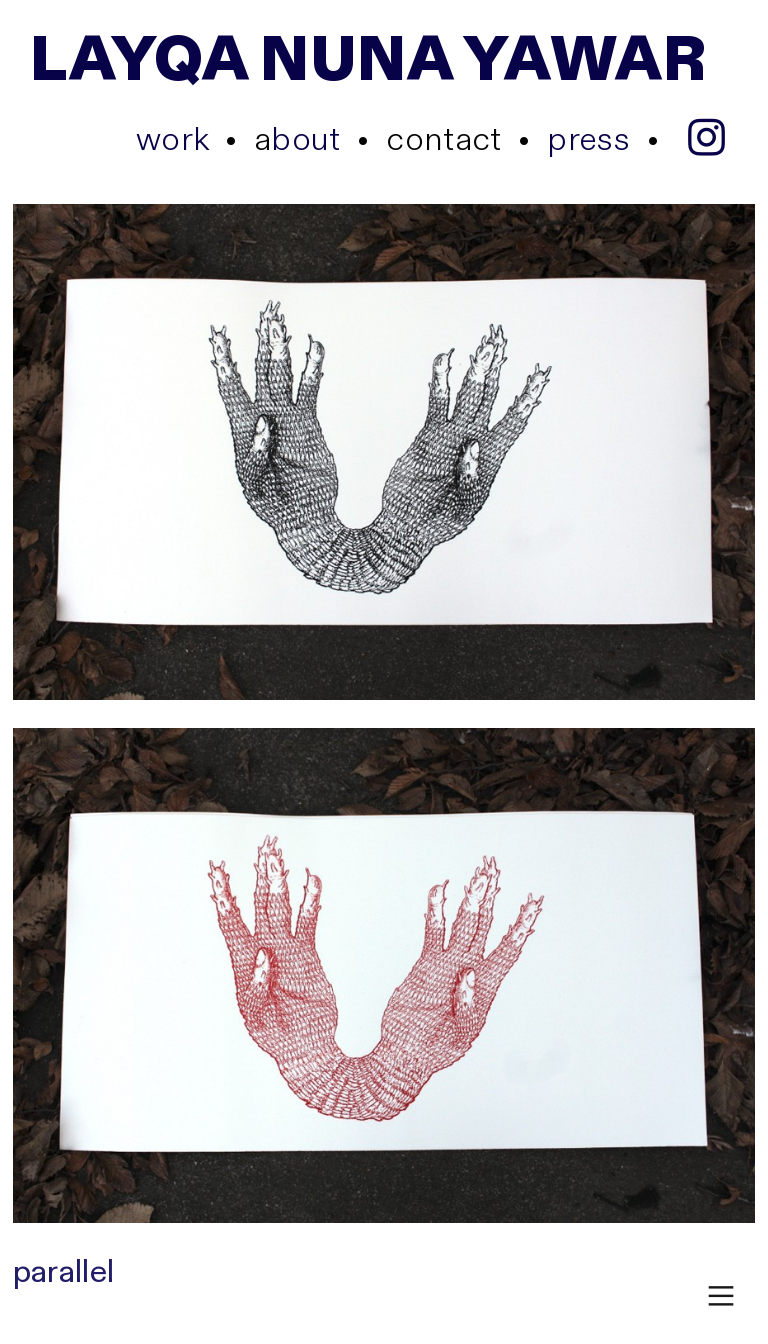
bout (297, 140)
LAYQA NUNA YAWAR (368, 61)
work (172, 140)
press (588, 140)
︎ (706, 140)
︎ (721, 1296)
